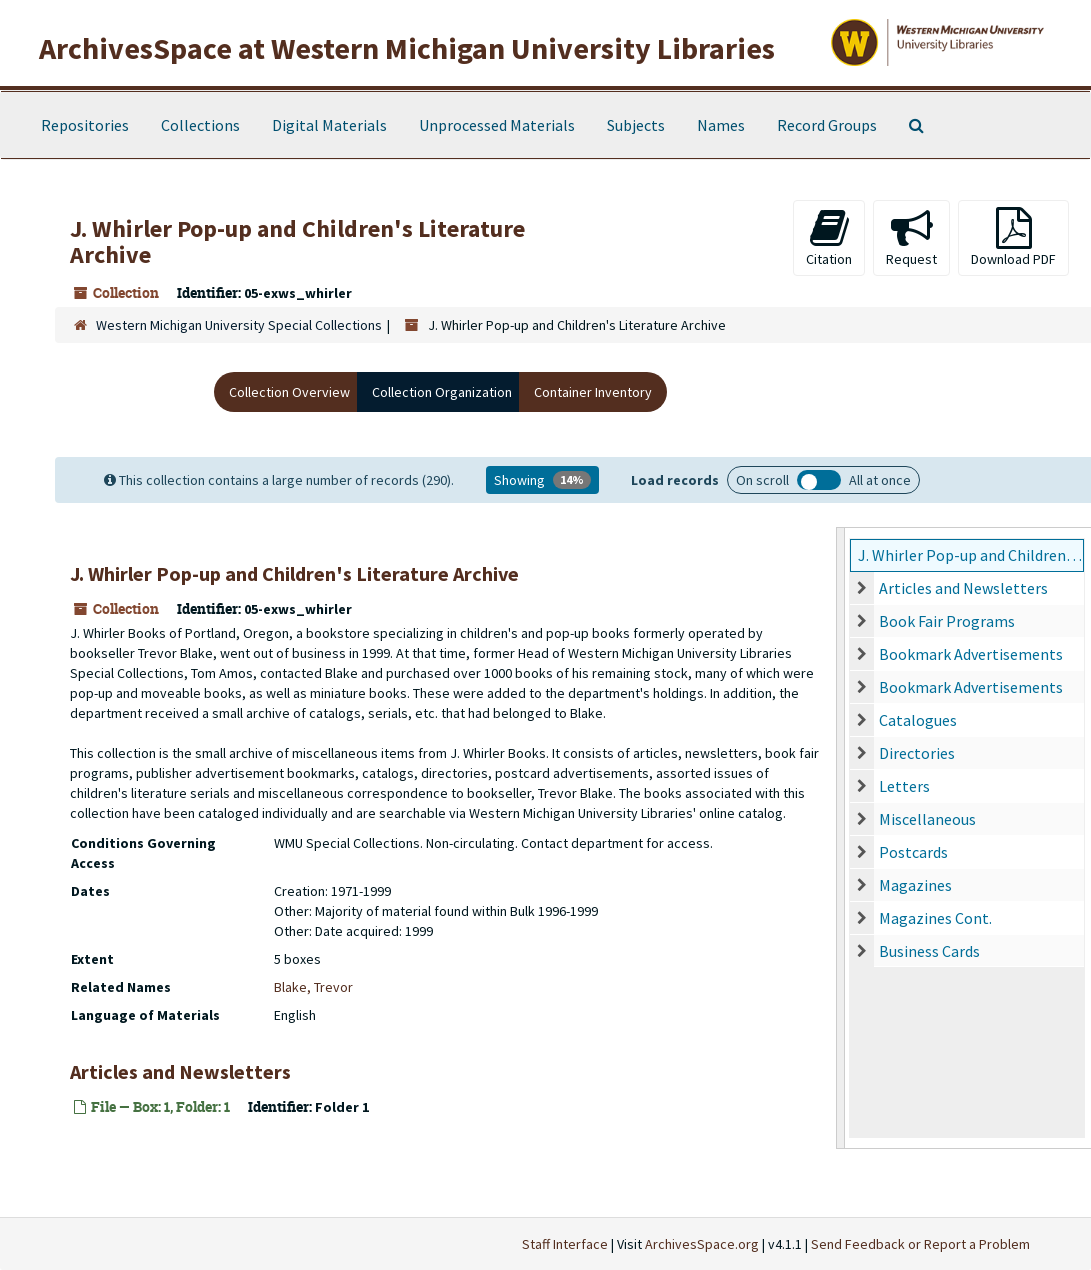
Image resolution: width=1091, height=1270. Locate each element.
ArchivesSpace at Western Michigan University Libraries (407, 48)
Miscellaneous (927, 819)
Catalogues (918, 720)
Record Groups (827, 125)
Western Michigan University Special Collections (239, 325)
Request (911, 237)
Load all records (819, 480)
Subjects (636, 125)
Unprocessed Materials (497, 125)
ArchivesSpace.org (702, 1244)
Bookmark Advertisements (971, 654)
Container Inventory (593, 392)
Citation (829, 237)
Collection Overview (289, 392)
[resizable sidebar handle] (841, 838)
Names (721, 125)
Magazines (915, 885)
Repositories (85, 125)
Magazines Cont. (935, 918)
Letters (904, 786)
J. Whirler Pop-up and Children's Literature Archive (971, 555)
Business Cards (929, 951)
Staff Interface (565, 1244)
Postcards (913, 852)
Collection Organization (442, 392)
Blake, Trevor (313, 987)
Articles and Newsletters (963, 588)
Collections (200, 125)
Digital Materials (329, 125)
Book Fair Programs (947, 621)
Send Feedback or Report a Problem (920, 1244)
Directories (917, 753)
